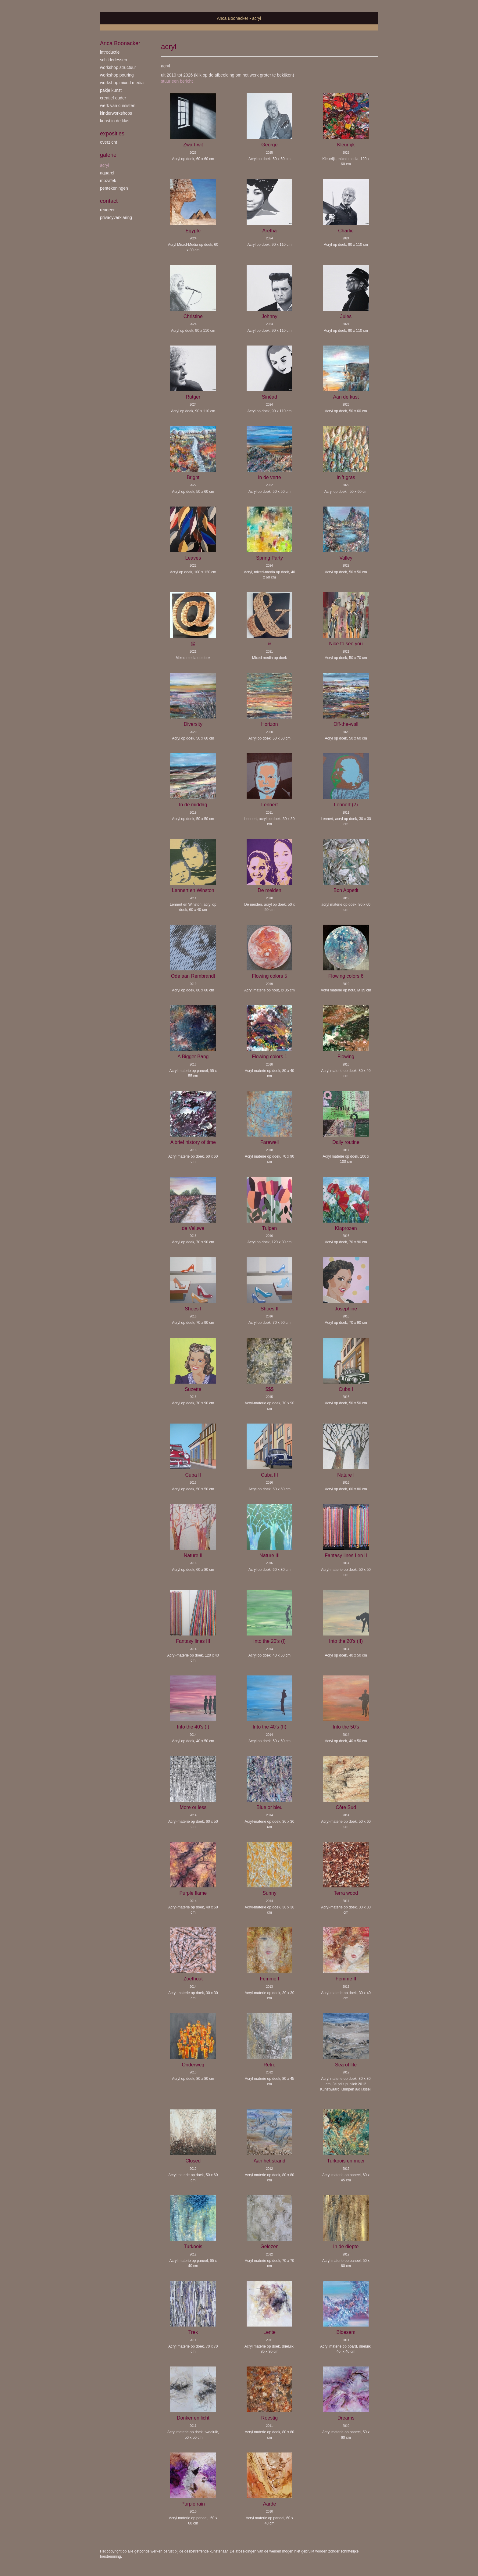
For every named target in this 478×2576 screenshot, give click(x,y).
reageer (107, 209)
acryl (104, 165)
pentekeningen (114, 188)
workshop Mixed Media (122, 82)
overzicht (108, 142)
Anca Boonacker (232, 18)
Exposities (112, 134)
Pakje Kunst (111, 90)
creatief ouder (113, 97)
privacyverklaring (116, 217)
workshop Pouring (117, 75)
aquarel (107, 172)
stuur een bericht (177, 81)
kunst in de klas (115, 120)
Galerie (108, 155)
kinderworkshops (116, 113)
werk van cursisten (117, 105)
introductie (110, 52)
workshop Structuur (118, 67)
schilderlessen (113, 59)
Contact (109, 201)
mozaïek (108, 180)
